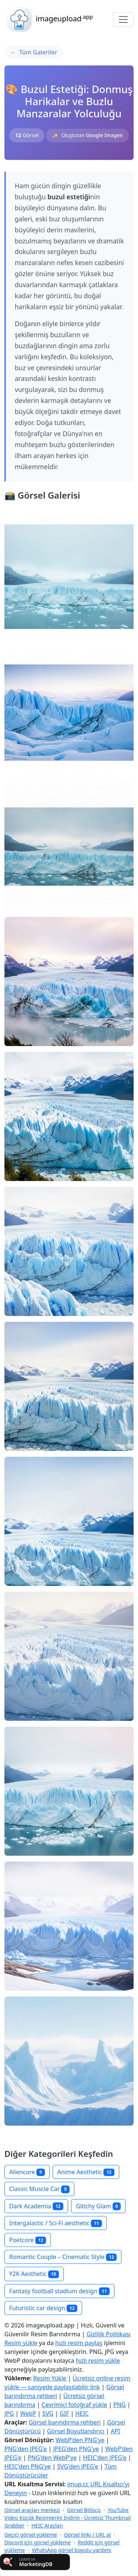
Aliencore (27, 2172)
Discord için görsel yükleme (37, 2542)
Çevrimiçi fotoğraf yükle (74, 2405)
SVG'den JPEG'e (77, 2466)
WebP (28, 2413)
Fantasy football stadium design (59, 2291)
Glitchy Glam (98, 2206)
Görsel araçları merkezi (32, 2510)
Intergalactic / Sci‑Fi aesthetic (55, 2223)
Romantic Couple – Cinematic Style (63, 2257)
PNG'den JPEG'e (25, 2449)
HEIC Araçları (47, 2525)
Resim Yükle (49, 2378)
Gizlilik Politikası (108, 2334)
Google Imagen (104, 135)
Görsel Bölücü (84, 2510)
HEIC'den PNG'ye (27, 2466)
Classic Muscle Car (39, 2189)
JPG (9, 2413)
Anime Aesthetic (85, 2172)
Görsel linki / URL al (87, 2534)
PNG (119, 2405)
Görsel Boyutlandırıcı (76, 2431)
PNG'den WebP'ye (52, 2458)
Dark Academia (36, 2206)
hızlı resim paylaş (78, 2343)
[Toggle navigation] (123, 19)
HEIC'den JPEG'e (104, 2458)
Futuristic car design (43, 2308)
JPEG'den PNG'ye (76, 2449)
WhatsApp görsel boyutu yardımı (71, 2550)
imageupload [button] (48, 19)
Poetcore (27, 2240)
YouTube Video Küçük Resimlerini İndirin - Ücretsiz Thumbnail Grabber (67, 2518)
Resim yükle (21, 2343)
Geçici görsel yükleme (30, 2534)
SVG (47, 2413)
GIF (64, 2413)
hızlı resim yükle (98, 2360)
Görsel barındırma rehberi (65, 2422)
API (115, 2431)
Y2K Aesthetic (34, 2274)
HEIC (82, 2413)
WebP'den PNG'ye (80, 2440)
